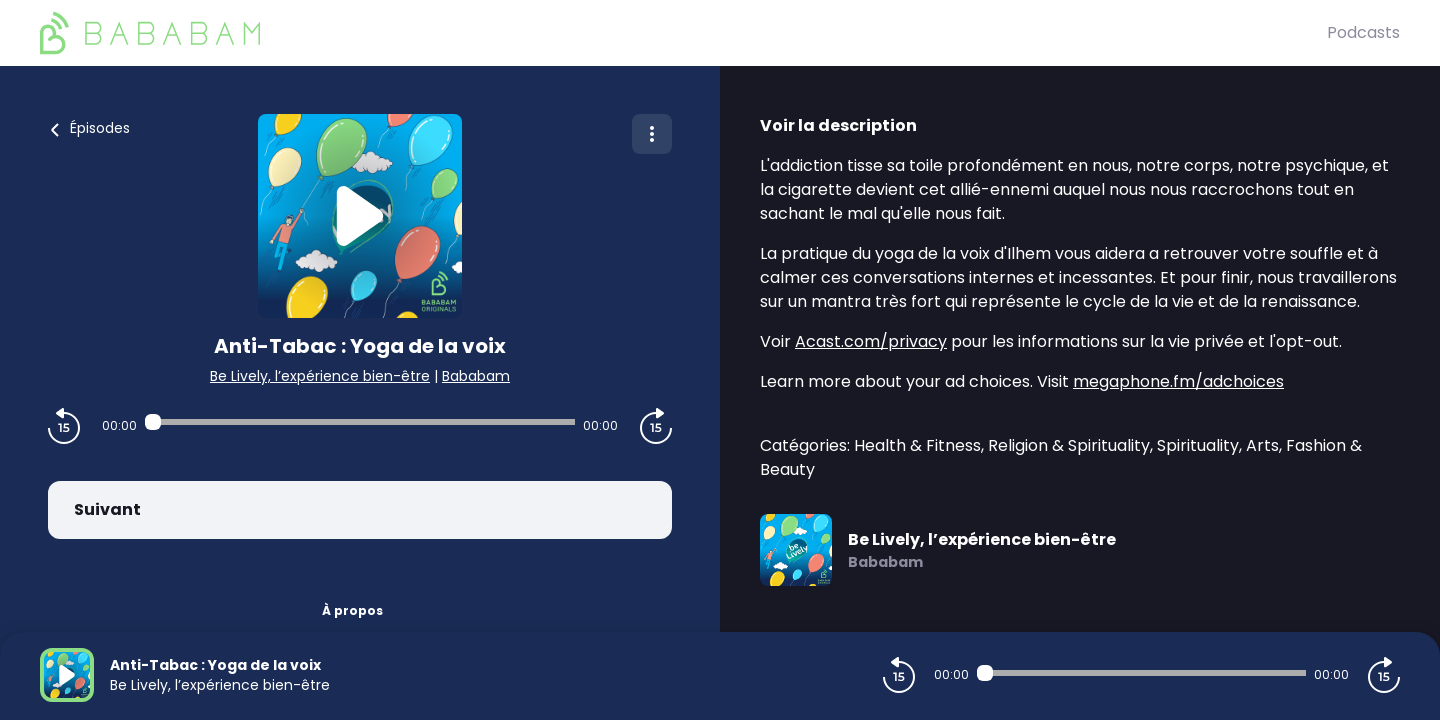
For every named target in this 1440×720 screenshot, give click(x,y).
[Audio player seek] (359, 422)
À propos (352, 610)
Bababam (476, 376)
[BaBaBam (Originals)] (683, 33)
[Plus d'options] (652, 134)
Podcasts (1363, 32)
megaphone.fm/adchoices (1178, 381)
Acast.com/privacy (871, 341)
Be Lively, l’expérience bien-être (320, 376)
